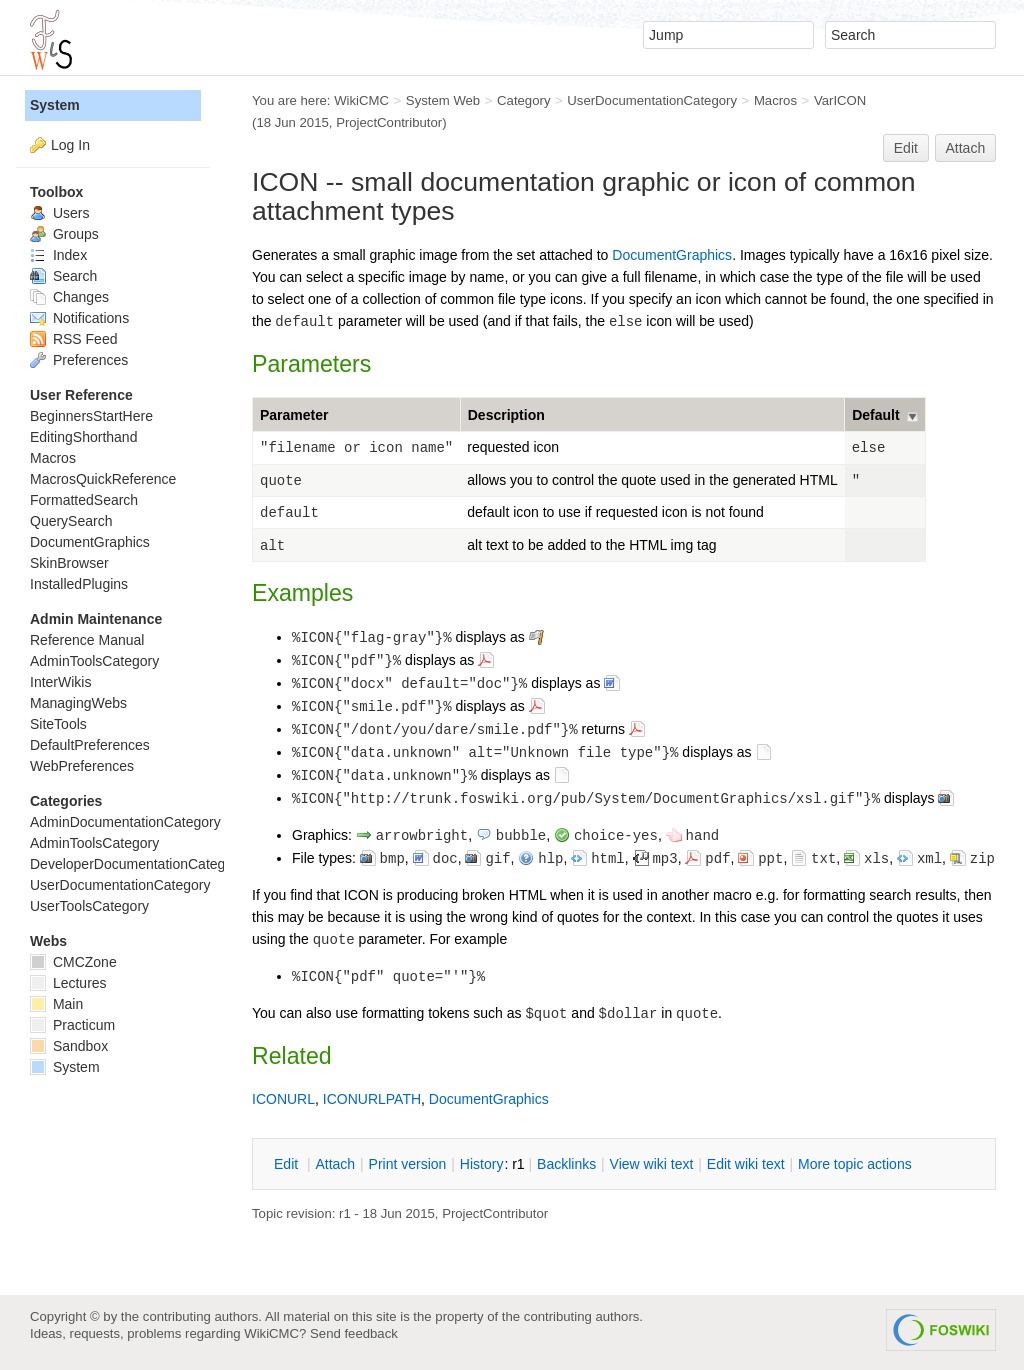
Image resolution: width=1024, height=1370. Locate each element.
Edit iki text (746, 1164)
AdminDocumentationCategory (125, 822)
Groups (64, 234)
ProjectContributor (389, 122)
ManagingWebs (78, 703)
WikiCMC (361, 100)
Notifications (79, 318)
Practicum (72, 1025)
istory (482, 1164)
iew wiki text (652, 1164)
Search (63, 276)
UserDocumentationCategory (652, 100)
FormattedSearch (84, 500)
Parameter (294, 415)
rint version (408, 1164)
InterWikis (60, 682)
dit (288, 1164)
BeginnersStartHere (91, 416)
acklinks (566, 1164)
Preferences (79, 360)
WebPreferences (82, 766)
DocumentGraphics (672, 255)
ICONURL (283, 1099)
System (55, 105)
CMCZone (73, 962)
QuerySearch (71, 521)
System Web (443, 100)
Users (59, 213)
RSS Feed (73, 339)
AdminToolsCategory (94, 661)
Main (56, 1004)
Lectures (68, 983)
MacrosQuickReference (103, 479)
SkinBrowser (69, 563)
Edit (906, 148)
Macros (775, 100)
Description (506, 415)
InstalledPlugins (79, 584)
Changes (69, 297)
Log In (70, 145)
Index (58, 255)
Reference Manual (87, 640)
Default (875, 415)
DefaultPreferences (90, 745)
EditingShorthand (83, 437)
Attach (966, 148)
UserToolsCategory (89, 906)
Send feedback (354, 1333)
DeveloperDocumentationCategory (137, 864)
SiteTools (58, 724)
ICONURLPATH (372, 1099)
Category (523, 100)
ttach (335, 1164)
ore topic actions (855, 1164)
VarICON (840, 100)
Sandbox (69, 1046)
